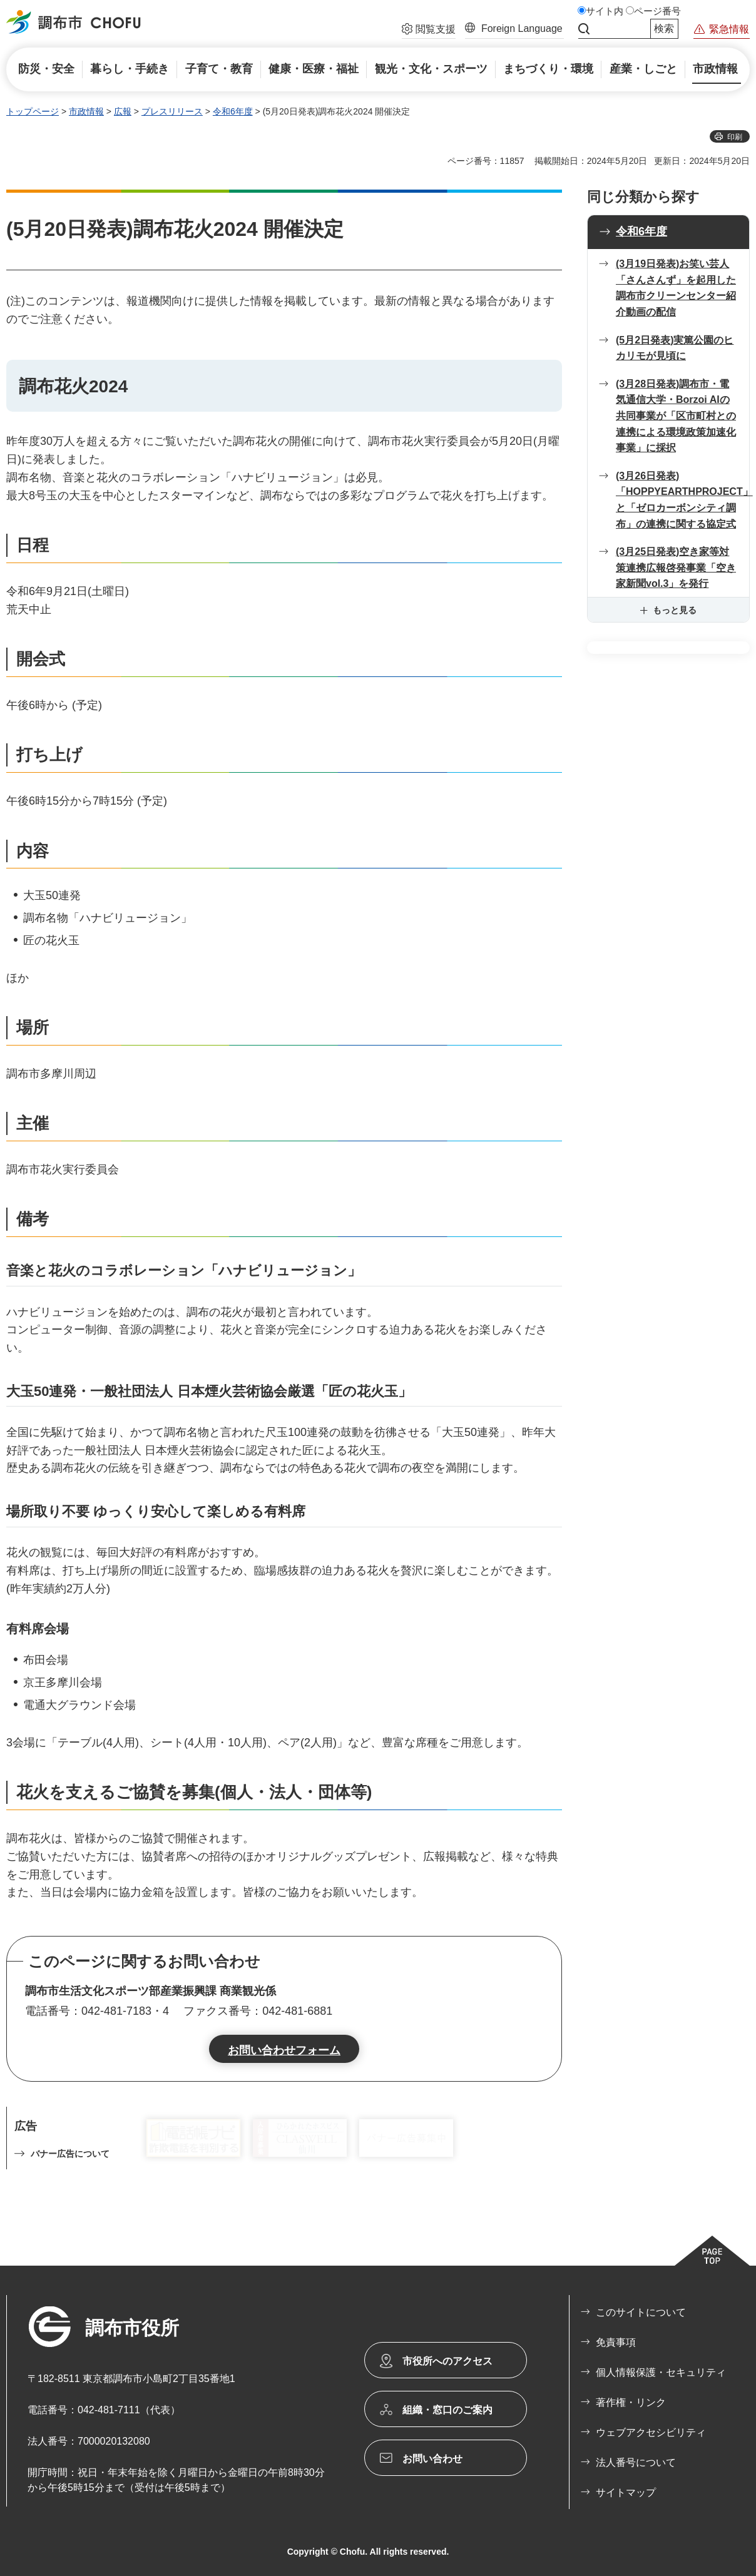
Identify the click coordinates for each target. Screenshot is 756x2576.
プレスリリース (172, 111)
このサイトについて (641, 2312)
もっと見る (675, 610)
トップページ (32, 111)
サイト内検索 (584, 28)
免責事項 (616, 2342)
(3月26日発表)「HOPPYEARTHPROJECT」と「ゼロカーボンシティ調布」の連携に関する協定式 (682, 500)
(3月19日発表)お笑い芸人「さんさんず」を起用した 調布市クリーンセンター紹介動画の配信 (676, 287)
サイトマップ (626, 2492)
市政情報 (86, 111)
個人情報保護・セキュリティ (661, 2372)
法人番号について (636, 2462)
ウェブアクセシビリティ (651, 2432)
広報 (122, 111)
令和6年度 (233, 111)
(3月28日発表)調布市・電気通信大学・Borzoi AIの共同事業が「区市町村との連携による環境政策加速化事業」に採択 (676, 416)
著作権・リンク (631, 2402)
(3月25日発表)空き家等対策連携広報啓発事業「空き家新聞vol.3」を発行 (676, 567)
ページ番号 (657, 11)
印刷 (734, 137)
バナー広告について (70, 2154)
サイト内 (604, 11)
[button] (429, 31)
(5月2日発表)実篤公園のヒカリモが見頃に (674, 348)
